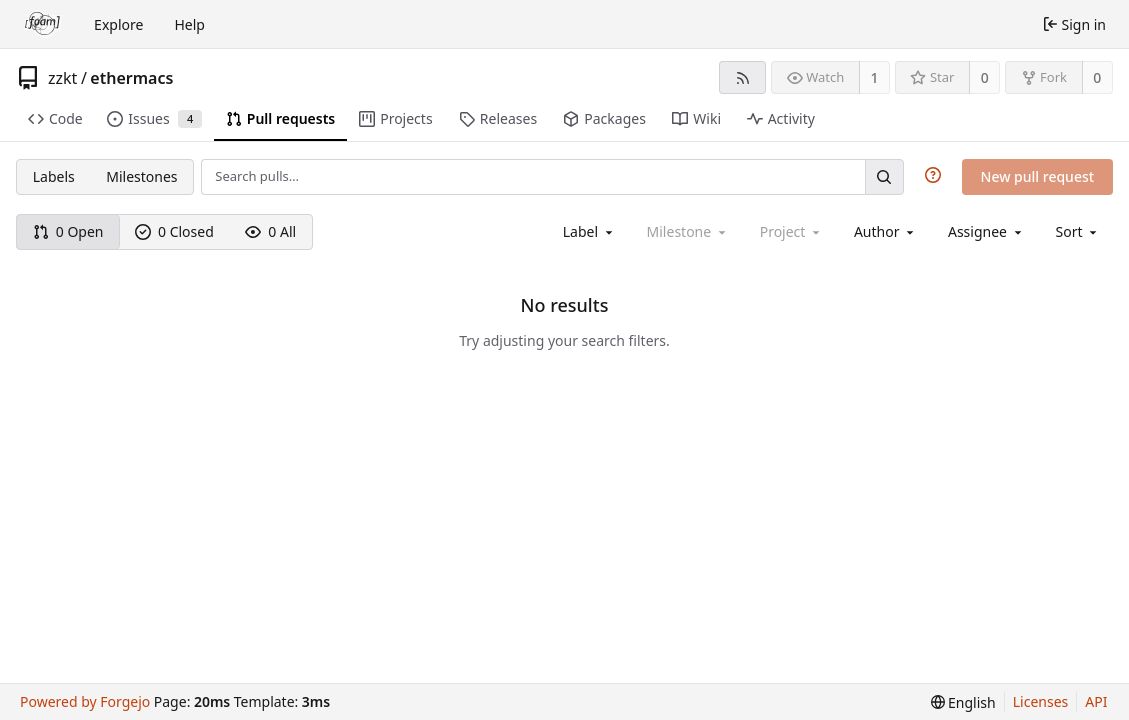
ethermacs (131, 78)
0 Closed (174, 231)
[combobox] (589, 231)
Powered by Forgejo (85, 701)
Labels (54, 176)
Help (189, 24)
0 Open (68, 231)
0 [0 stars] (985, 77)
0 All (270, 231)
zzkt (62, 78)
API (1096, 701)
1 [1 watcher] (875, 77)
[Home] (43, 24)
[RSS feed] (742, 77)
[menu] (1078, 231)
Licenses (1041, 701)
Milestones (141, 176)
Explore (118, 24)
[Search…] (884, 176)
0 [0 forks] (1097, 77)
